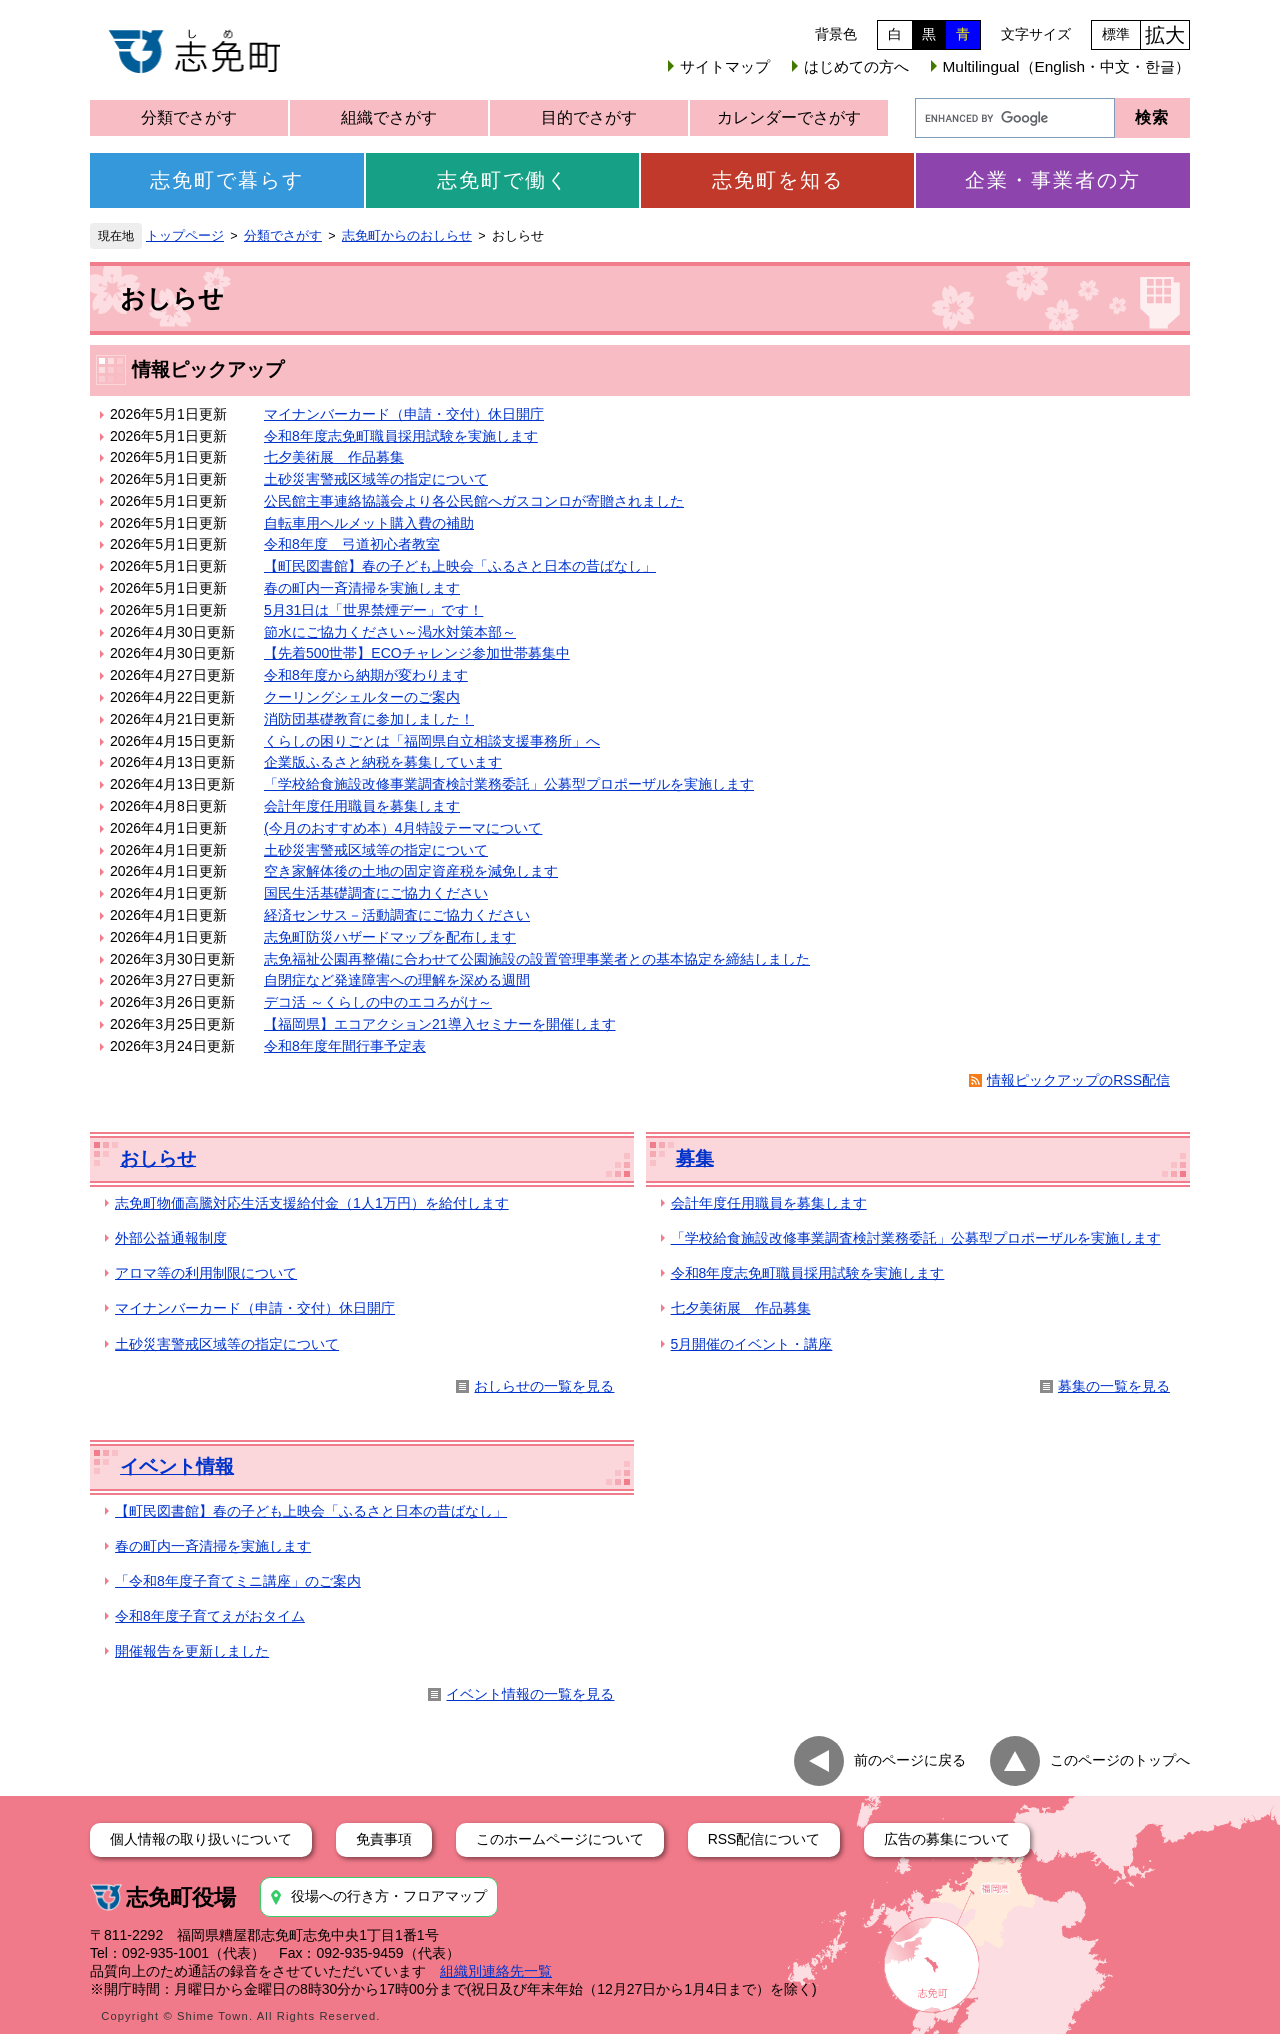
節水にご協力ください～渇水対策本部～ (390, 632)
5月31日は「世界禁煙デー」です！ (373, 610)
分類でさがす (189, 117)
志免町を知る (778, 180)
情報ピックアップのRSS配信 (1078, 1080)
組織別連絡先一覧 (496, 1971)
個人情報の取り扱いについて (201, 1839)
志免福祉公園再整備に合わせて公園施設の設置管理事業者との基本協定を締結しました (537, 959)
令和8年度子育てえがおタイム (210, 1616)
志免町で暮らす (227, 180)
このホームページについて (560, 1839)
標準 (1116, 34)
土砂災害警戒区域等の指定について (376, 479)
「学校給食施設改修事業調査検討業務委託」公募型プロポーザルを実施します (509, 784)
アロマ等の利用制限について (206, 1273)
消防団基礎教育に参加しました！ (369, 719)
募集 (695, 1158)
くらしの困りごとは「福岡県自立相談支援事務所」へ (432, 741)
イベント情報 (177, 1466)
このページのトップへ (1120, 1760)
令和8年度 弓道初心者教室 (352, 544)
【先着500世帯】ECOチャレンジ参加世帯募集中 (417, 653)
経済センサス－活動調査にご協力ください (397, 915)
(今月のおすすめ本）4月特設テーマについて (403, 828)
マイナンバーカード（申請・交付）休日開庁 (404, 414)
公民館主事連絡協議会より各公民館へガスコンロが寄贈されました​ (474, 501)
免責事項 (384, 1839)
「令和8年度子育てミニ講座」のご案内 (238, 1581)
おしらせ (158, 1158)
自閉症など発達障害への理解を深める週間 (397, 980)
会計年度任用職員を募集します (362, 806)
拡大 (1165, 35)
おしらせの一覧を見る (544, 1386)
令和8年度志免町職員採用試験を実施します (401, 436)
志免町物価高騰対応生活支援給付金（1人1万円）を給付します (312, 1203)
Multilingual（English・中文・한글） (1066, 66)
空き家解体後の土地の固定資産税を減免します (411, 871)
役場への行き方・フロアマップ (389, 1896)
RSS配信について (764, 1839)
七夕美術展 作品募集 (334, 457)
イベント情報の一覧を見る (530, 1694)
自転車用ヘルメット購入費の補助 (369, 523)
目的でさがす (589, 117)
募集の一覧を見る (1114, 1386)
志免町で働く (503, 180)
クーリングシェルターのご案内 (362, 697)
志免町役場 (181, 1897)
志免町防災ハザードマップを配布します (390, 937)
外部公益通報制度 (171, 1238)
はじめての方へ (856, 66)
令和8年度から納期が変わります (366, 675)
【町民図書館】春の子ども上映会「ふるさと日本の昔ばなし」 (460, 566)
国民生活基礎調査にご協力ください (376, 893)
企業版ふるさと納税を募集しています (383, 762)
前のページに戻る (910, 1760)
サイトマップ (725, 66)
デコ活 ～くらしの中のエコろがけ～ (378, 1002)
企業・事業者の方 (1053, 180)
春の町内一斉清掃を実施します (362, 588)
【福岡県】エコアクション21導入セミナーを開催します (440, 1024)
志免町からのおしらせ (407, 236)
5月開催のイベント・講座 (752, 1344)
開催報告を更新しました (192, 1651)
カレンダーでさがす (789, 117)
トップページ (185, 236)
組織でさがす (389, 117)
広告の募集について (947, 1839)
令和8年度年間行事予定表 (345, 1046)
